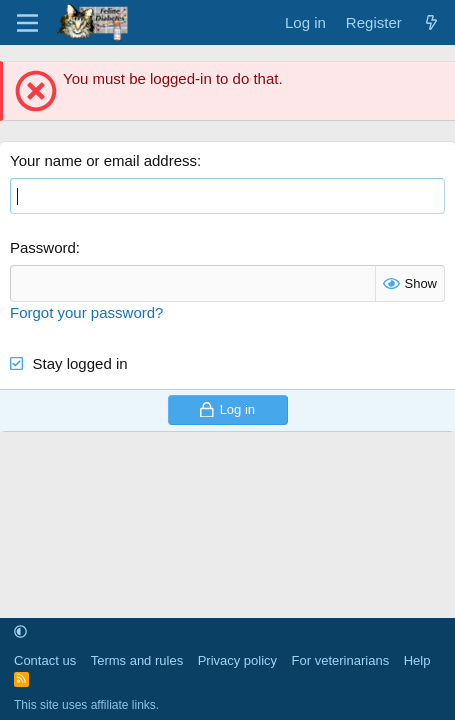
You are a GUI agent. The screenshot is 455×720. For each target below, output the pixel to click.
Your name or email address (103, 160)
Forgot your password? (86, 312)
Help (417, 660)
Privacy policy (237, 660)
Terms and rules (137, 660)
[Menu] (27, 23)
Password (43, 247)
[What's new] (431, 22)
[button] (20, 632)
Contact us (45, 660)
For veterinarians (341, 660)
